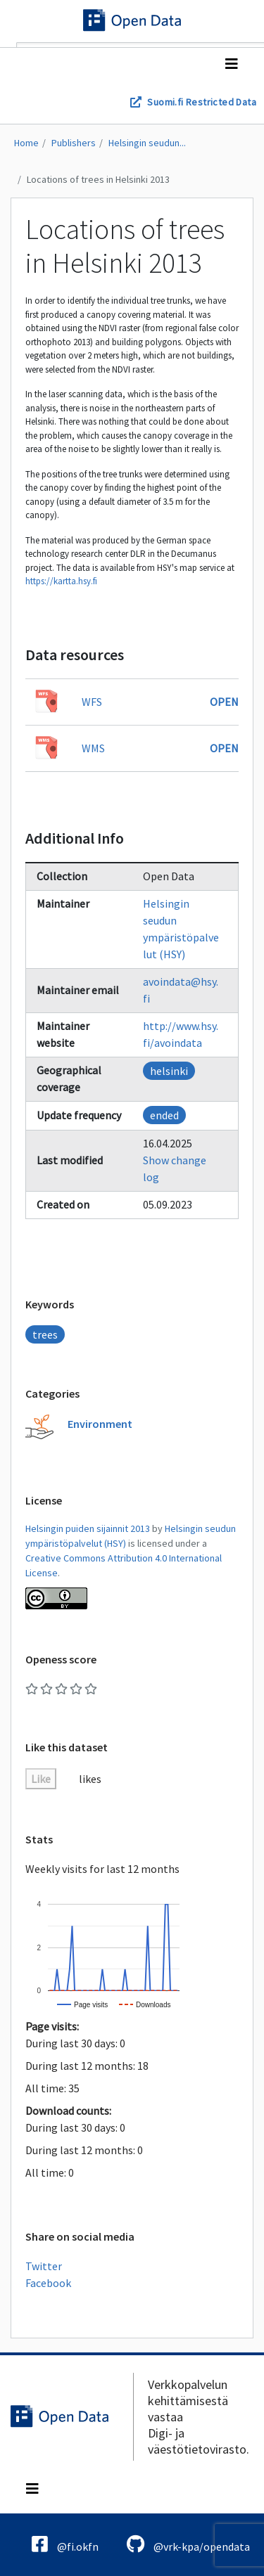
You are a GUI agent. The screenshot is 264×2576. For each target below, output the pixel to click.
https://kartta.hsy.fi (61, 581)
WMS (93, 748)
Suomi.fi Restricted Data (201, 102)
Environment (100, 1424)
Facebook (48, 2283)
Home (26, 142)
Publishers (73, 142)
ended (164, 1115)
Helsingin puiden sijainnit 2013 (87, 1528)
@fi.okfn (65, 2544)
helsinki (169, 1071)
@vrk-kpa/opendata (188, 2544)
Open (224, 702)
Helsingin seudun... (147, 142)
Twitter (43, 2266)
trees (45, 1334)
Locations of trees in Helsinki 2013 (98, 179)
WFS (92, 702)
